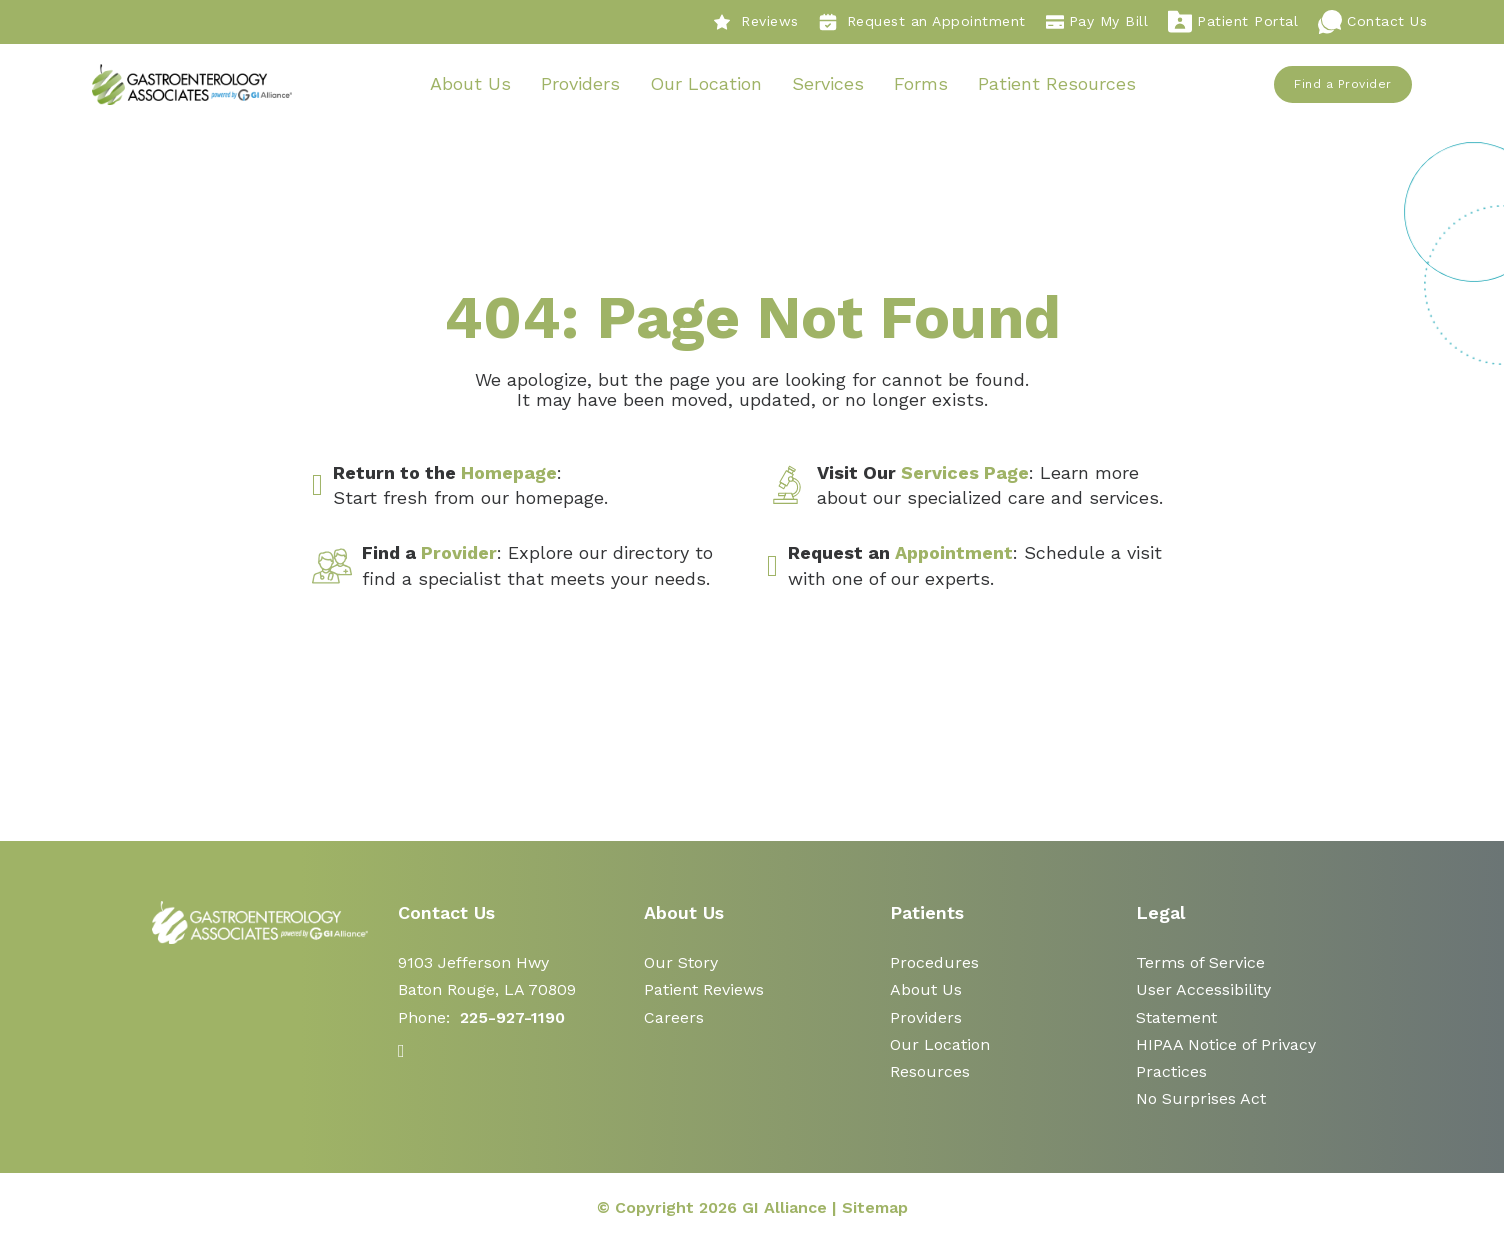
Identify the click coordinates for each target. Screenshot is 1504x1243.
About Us (470, 83)
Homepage (509, 472)
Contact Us (1372, 22)
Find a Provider (1344, 84)
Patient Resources (1057, 83)
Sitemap (875, 1207)
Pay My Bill (1097, 22)
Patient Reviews (704, 990)
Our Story (681, 962)
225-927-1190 (512, 1017)
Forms (921, 83)
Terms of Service (1200, 962)
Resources (930, 1071)
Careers (674, 1017)
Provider (459, 553)
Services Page (965, 472)
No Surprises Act (1201, 1098)
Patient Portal (1233, 22)
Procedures (934, 962)
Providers (580, 83)
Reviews (756, 22)
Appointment (954, 553)
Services (828, 83)
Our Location (706, 83)
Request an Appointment (922, 22)
